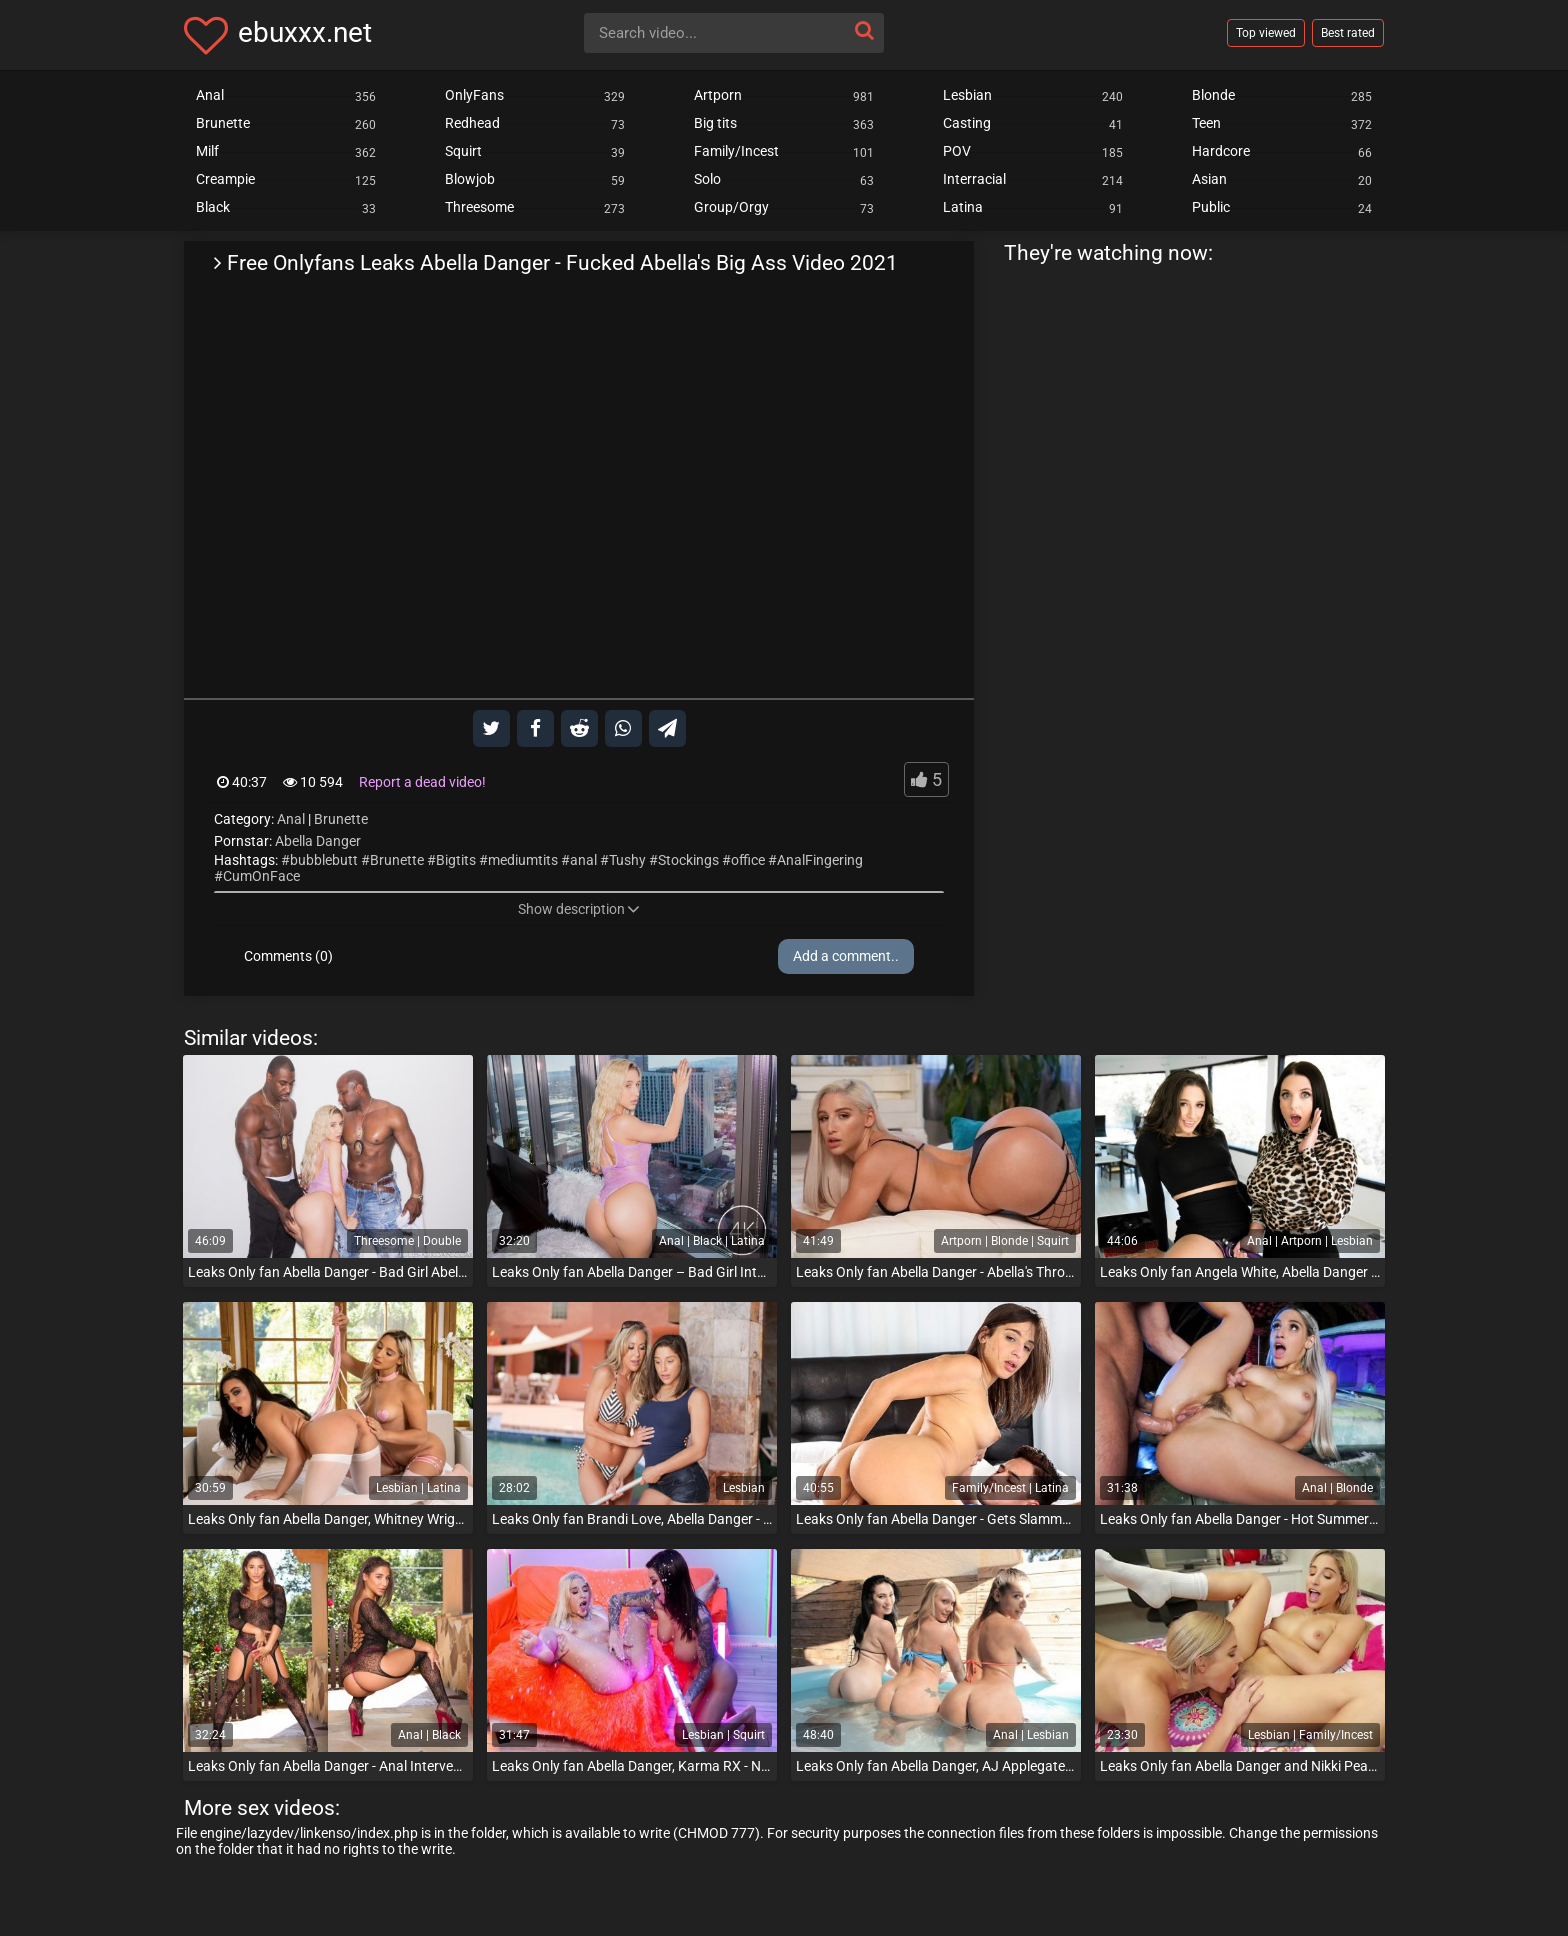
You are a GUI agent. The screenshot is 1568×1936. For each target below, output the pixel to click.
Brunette (341, 819)
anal (583, 860)
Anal (291, 819)
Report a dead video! (422, 782)
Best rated (1348, 33)
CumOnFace (261, 876)
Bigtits (456, 860)
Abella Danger (318, 841)
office (748, 860)
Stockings (688, 860)
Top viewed (1266, 33)
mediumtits (523, 860)
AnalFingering (820, 860)
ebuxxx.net (305, 32)
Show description (579, 909)
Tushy (627, 860)
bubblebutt (324, 860)
